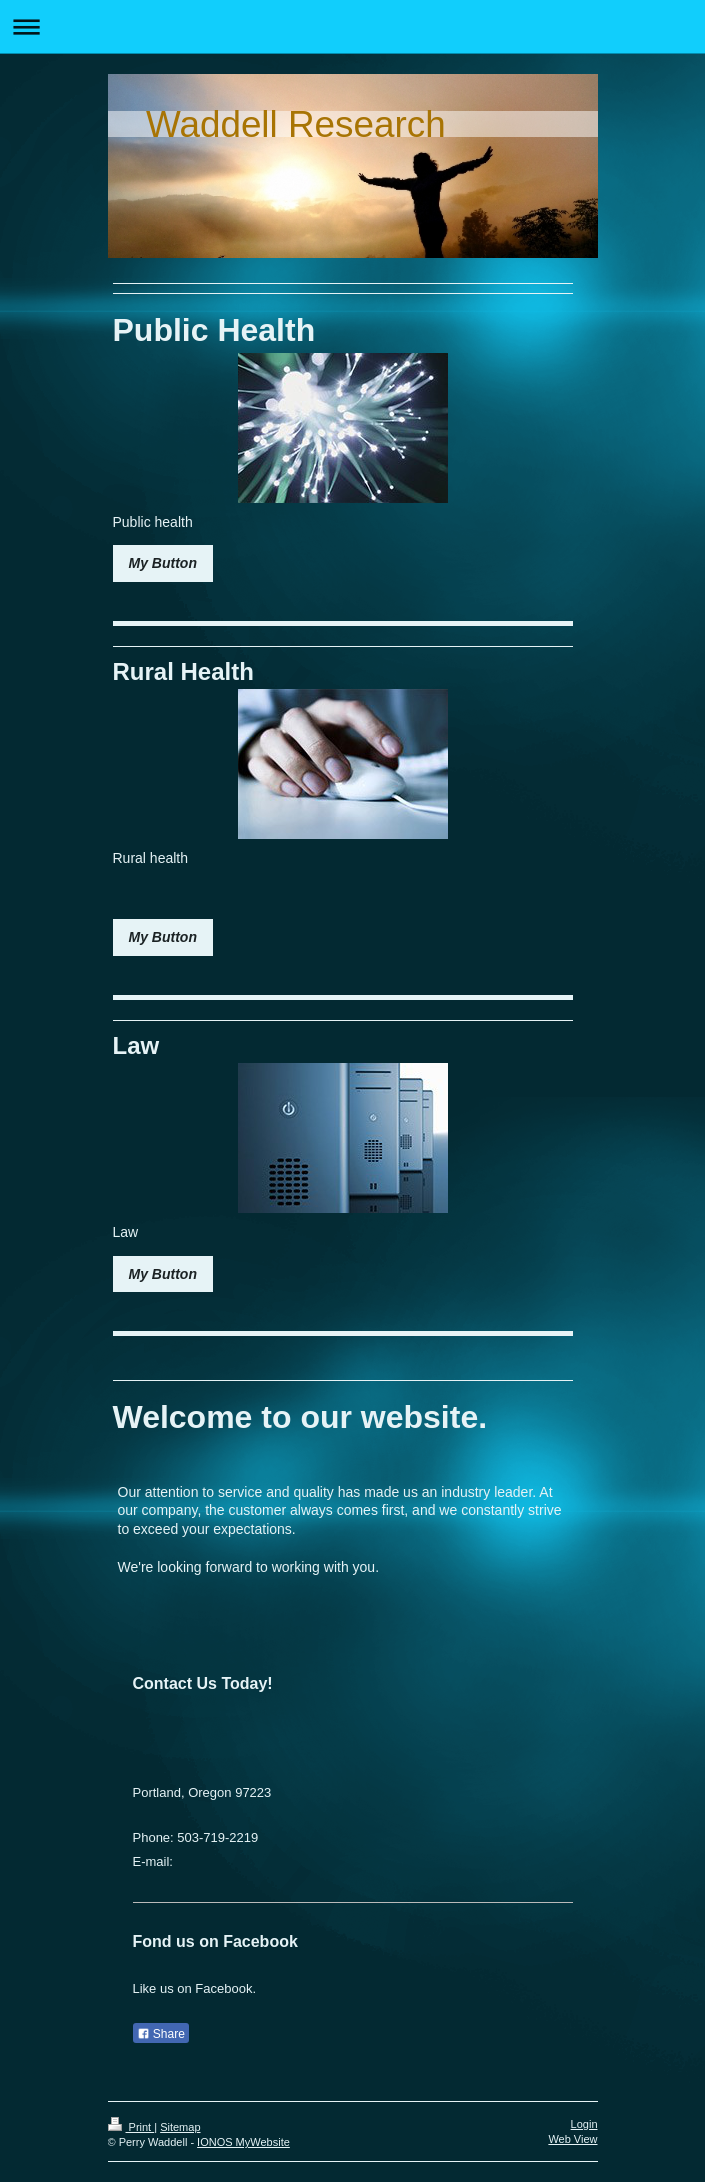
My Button (163, 563)
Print (131, 2127)
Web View (572, 2139)
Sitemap (180, 2127)
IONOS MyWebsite (243, 2142)
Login (584, 2124)
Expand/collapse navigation (352, 26)
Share (161, 2034)
